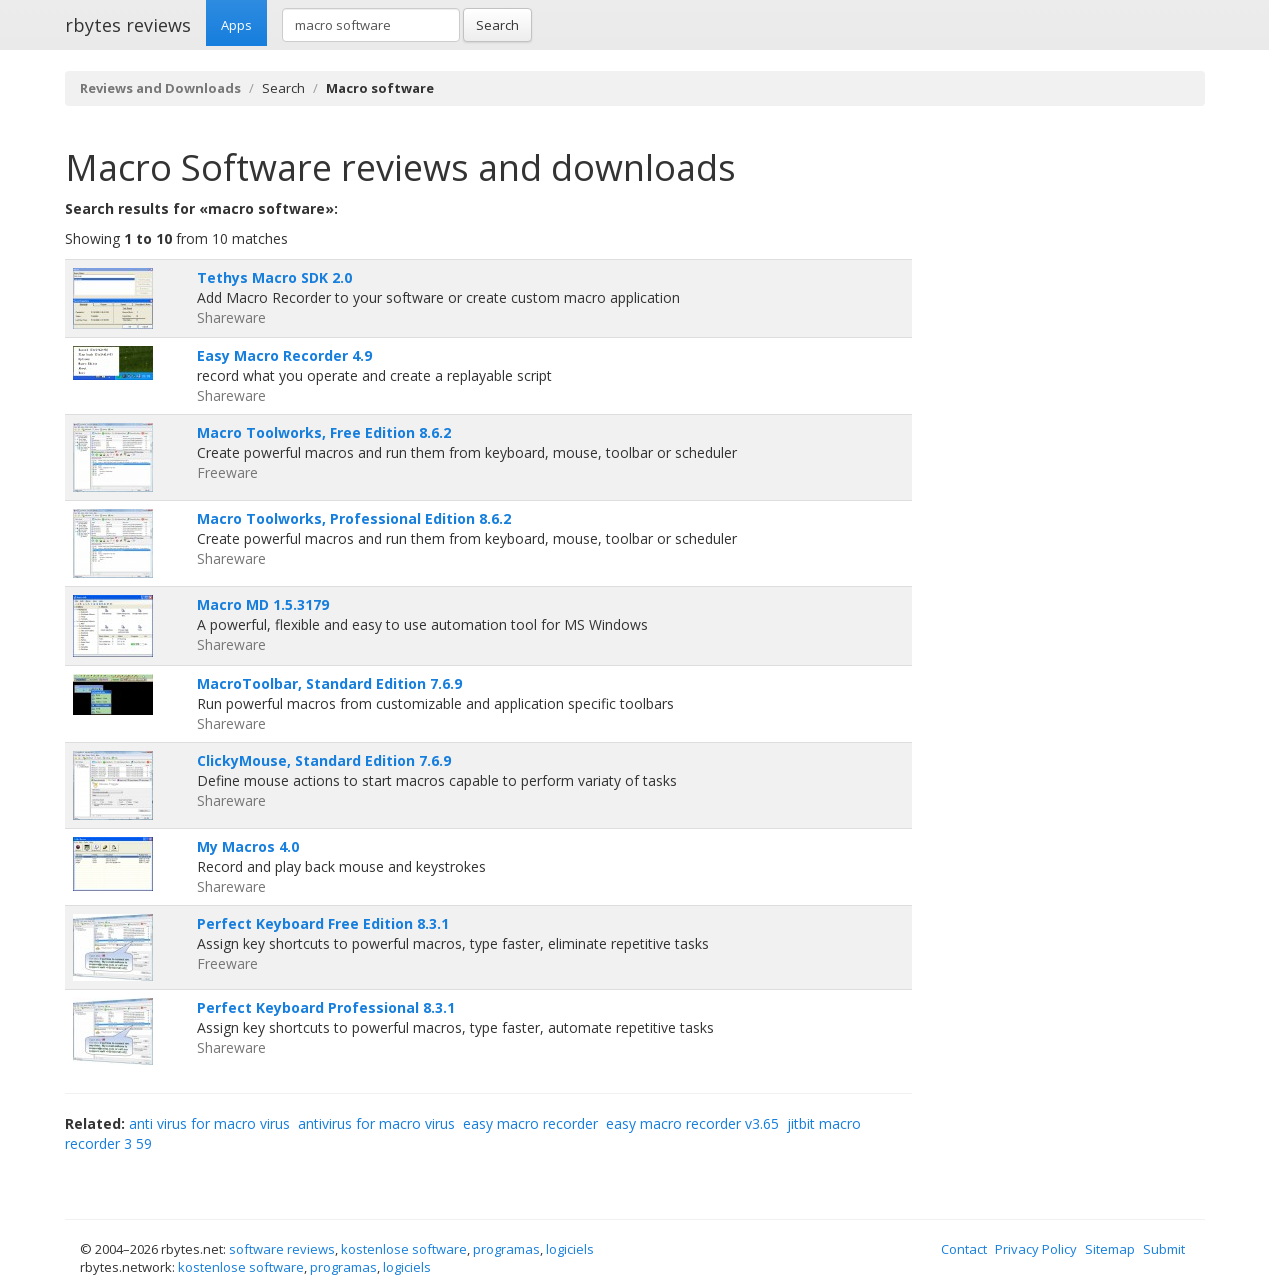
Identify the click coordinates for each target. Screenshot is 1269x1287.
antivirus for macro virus (376, 1123)
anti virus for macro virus (209, 1123)
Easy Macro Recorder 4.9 (284, 355)
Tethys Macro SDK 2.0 (274, 277)
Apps (236, 25)
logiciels (570, 1249)
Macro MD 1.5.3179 (263, 604)
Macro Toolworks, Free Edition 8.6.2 (324, 432)
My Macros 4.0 (248, 846)
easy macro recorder (530, 1123)
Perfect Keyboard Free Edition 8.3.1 (323, 923)
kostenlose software (404, 1249)
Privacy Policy (1036, 1249)
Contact (964, 1249)
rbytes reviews (128, 25)
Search (497, 25)
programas (506, 1249)
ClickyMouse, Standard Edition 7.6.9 (324, 760)
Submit (1164, 1249)
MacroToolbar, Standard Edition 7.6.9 (329, 683)
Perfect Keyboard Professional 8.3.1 (326, 1007)
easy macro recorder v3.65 (692, 1123)
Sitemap (1110, 1249)
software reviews (282, 1249)
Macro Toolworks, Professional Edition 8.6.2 (354, 518)
